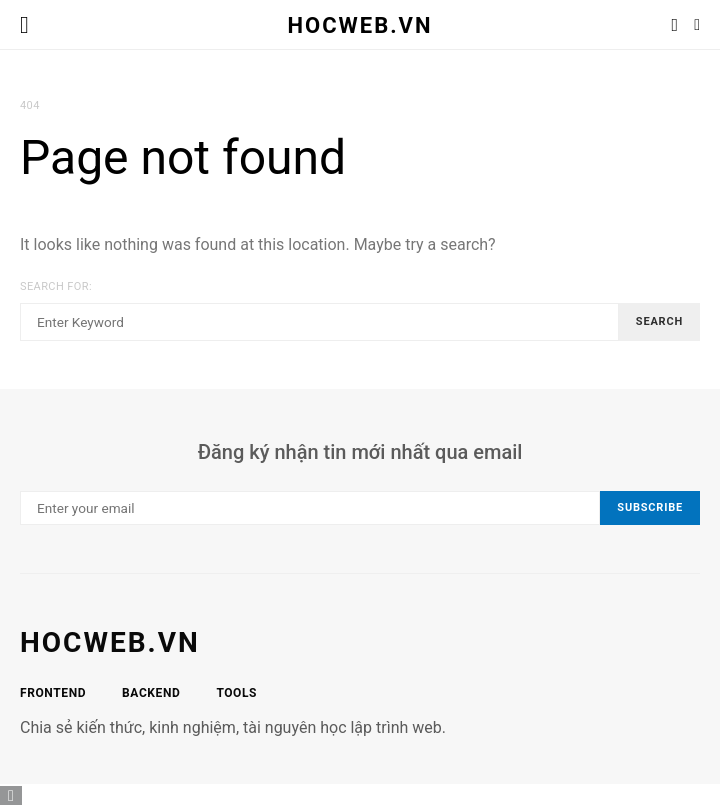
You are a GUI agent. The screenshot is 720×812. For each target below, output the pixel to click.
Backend (151, 693)
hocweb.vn (110, 642)
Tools (236, 693)
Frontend (53, 693)
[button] (697, 25)
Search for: (56, 286)
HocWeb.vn (359, 24)
